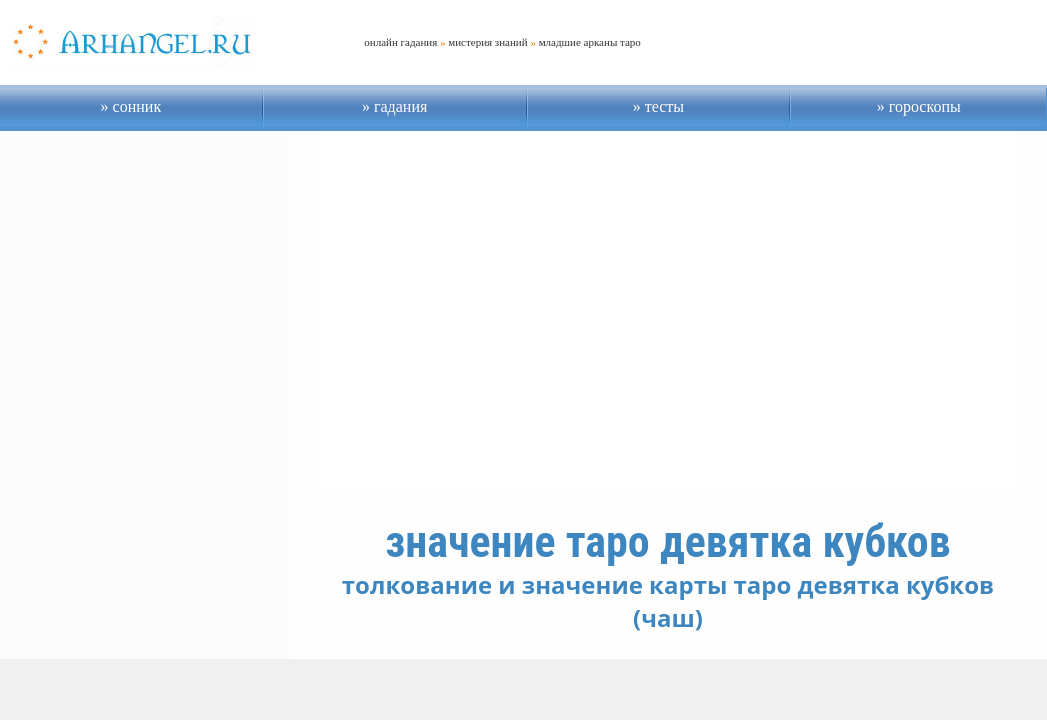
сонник (135, 106)
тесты (662, 106)
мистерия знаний (487, 42)
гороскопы (923, 106)
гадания (398, 106)
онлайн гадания (400, 42)
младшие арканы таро (590, 42)
